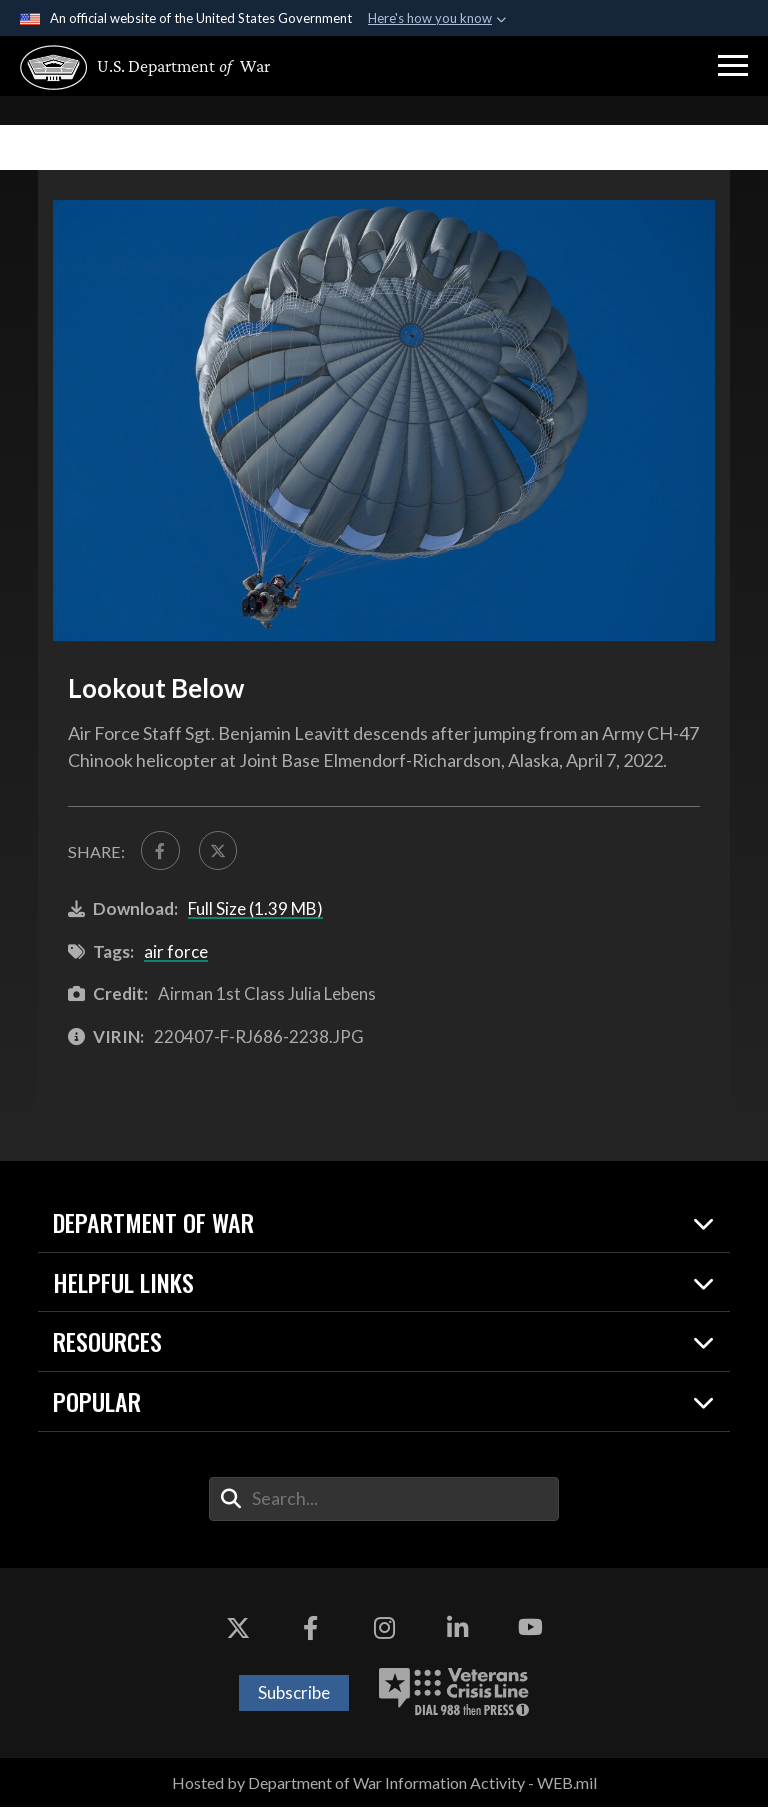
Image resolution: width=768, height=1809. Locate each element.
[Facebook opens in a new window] (311, 1630)
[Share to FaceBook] (161, 851)
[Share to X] (221, 851)
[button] (733, 66)
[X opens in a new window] (238, 1630)
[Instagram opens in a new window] (384, 1630)
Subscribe (294, 1694)
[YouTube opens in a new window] (530, 1630)
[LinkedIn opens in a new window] (457, 1630)
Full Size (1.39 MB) (255, 910)
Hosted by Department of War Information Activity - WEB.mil (384, 1784)
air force (176, 953)
